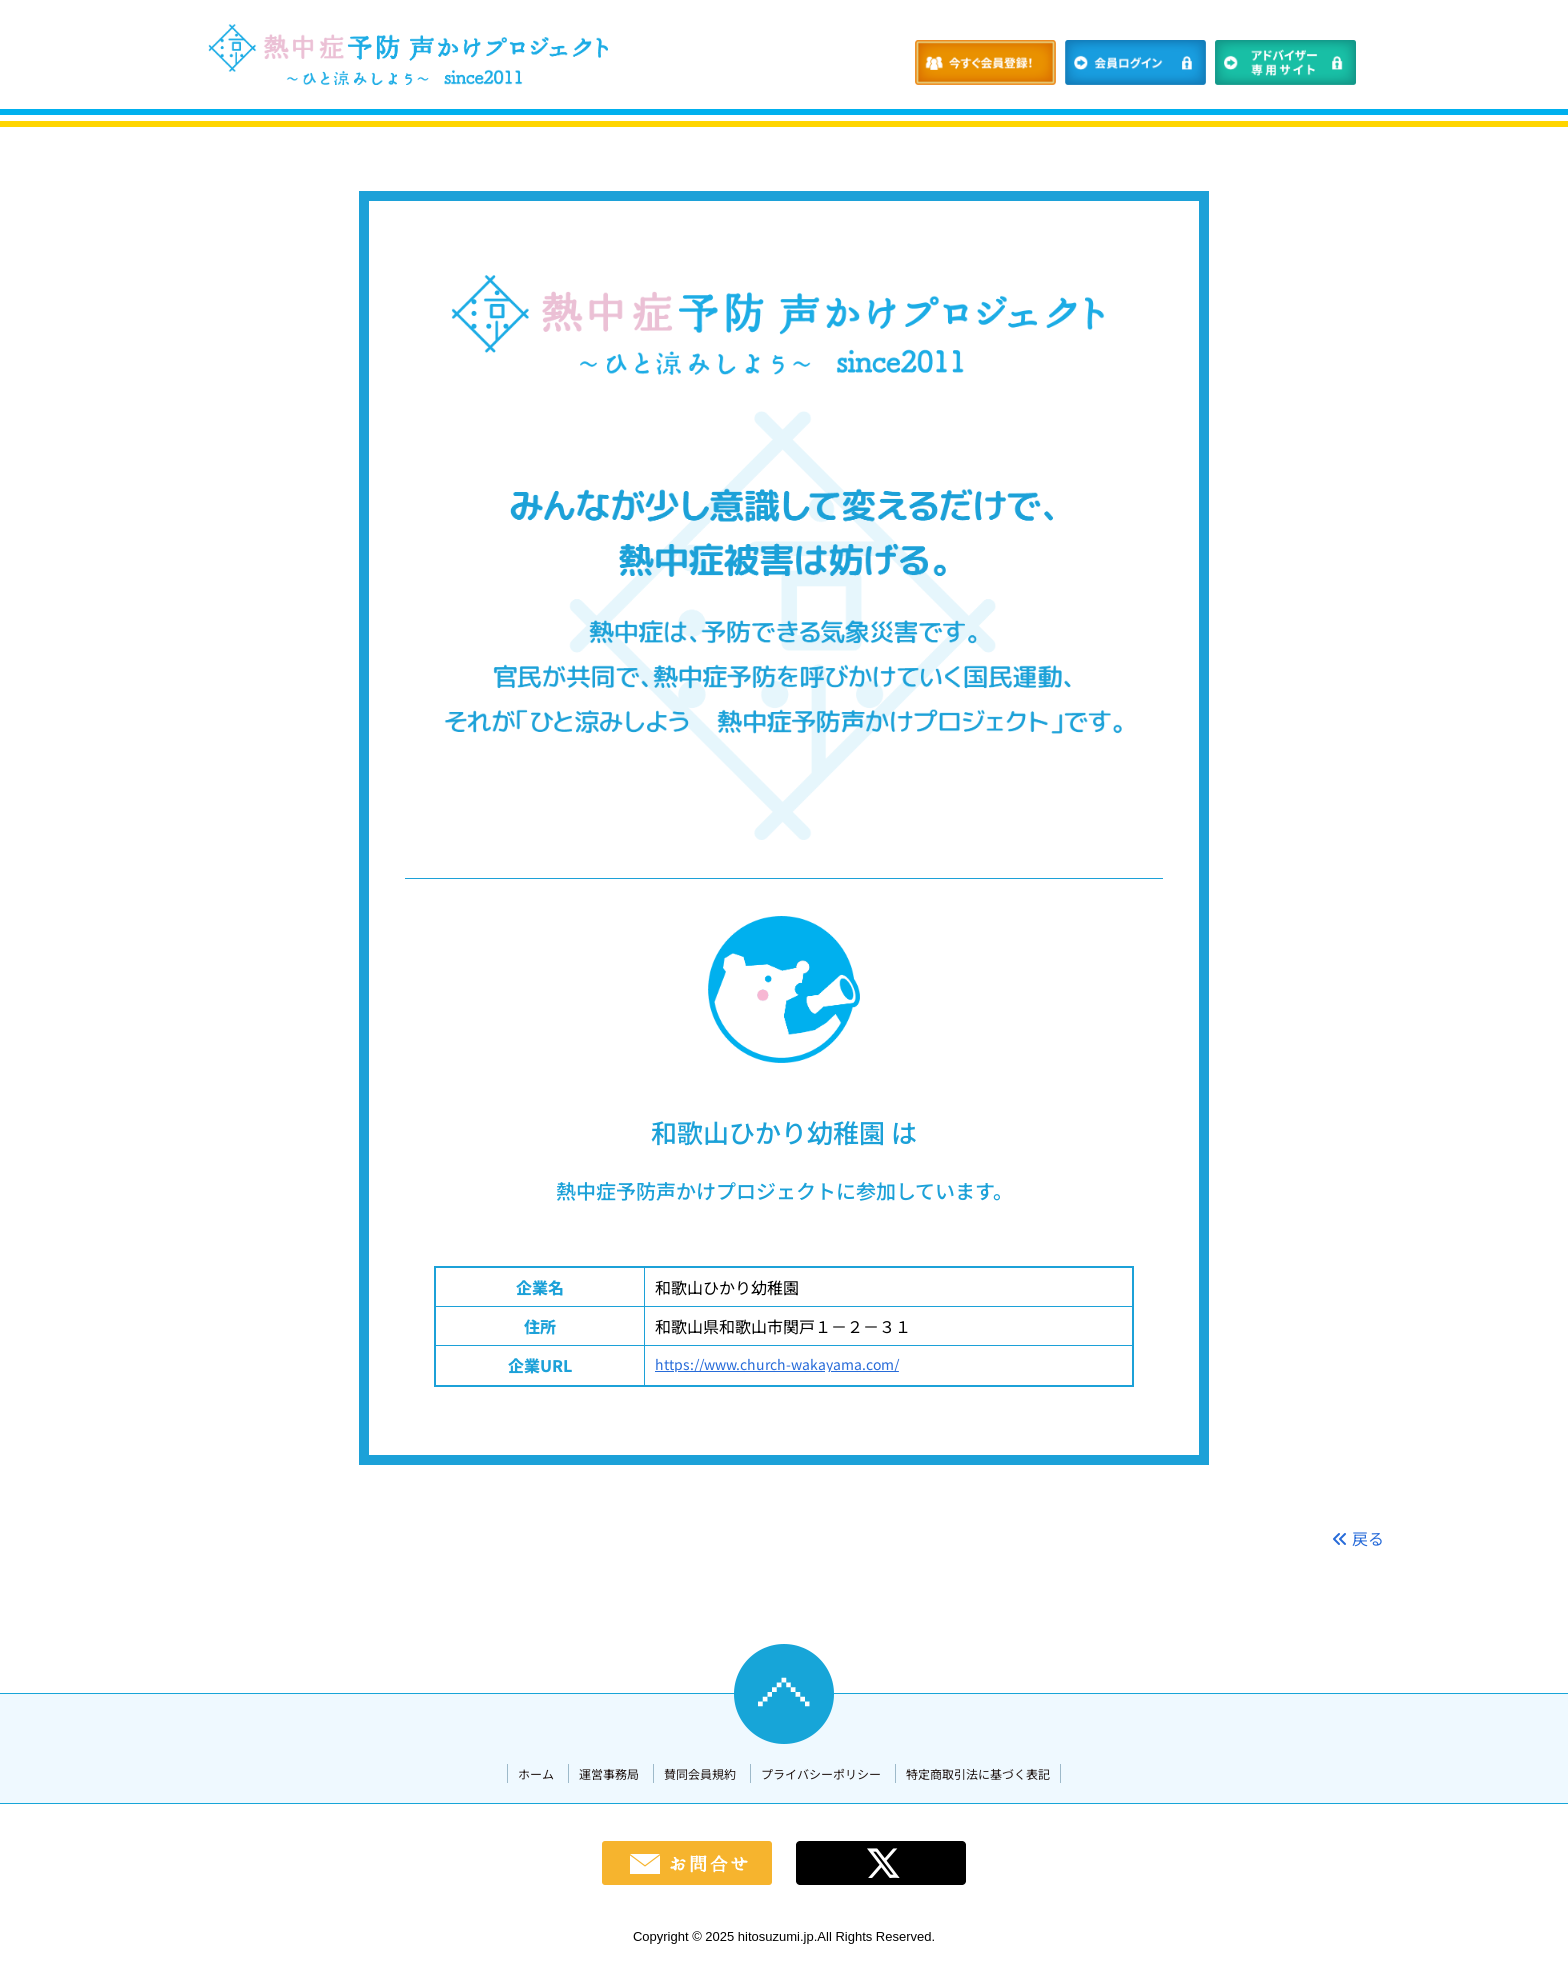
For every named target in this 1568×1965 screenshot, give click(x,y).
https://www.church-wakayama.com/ (777, 1364)
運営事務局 (609, 1773)
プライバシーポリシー (821, 1773)
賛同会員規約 (700, 1773)
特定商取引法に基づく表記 (978, 1773)
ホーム (536, 1773)
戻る (1358, 1538)
